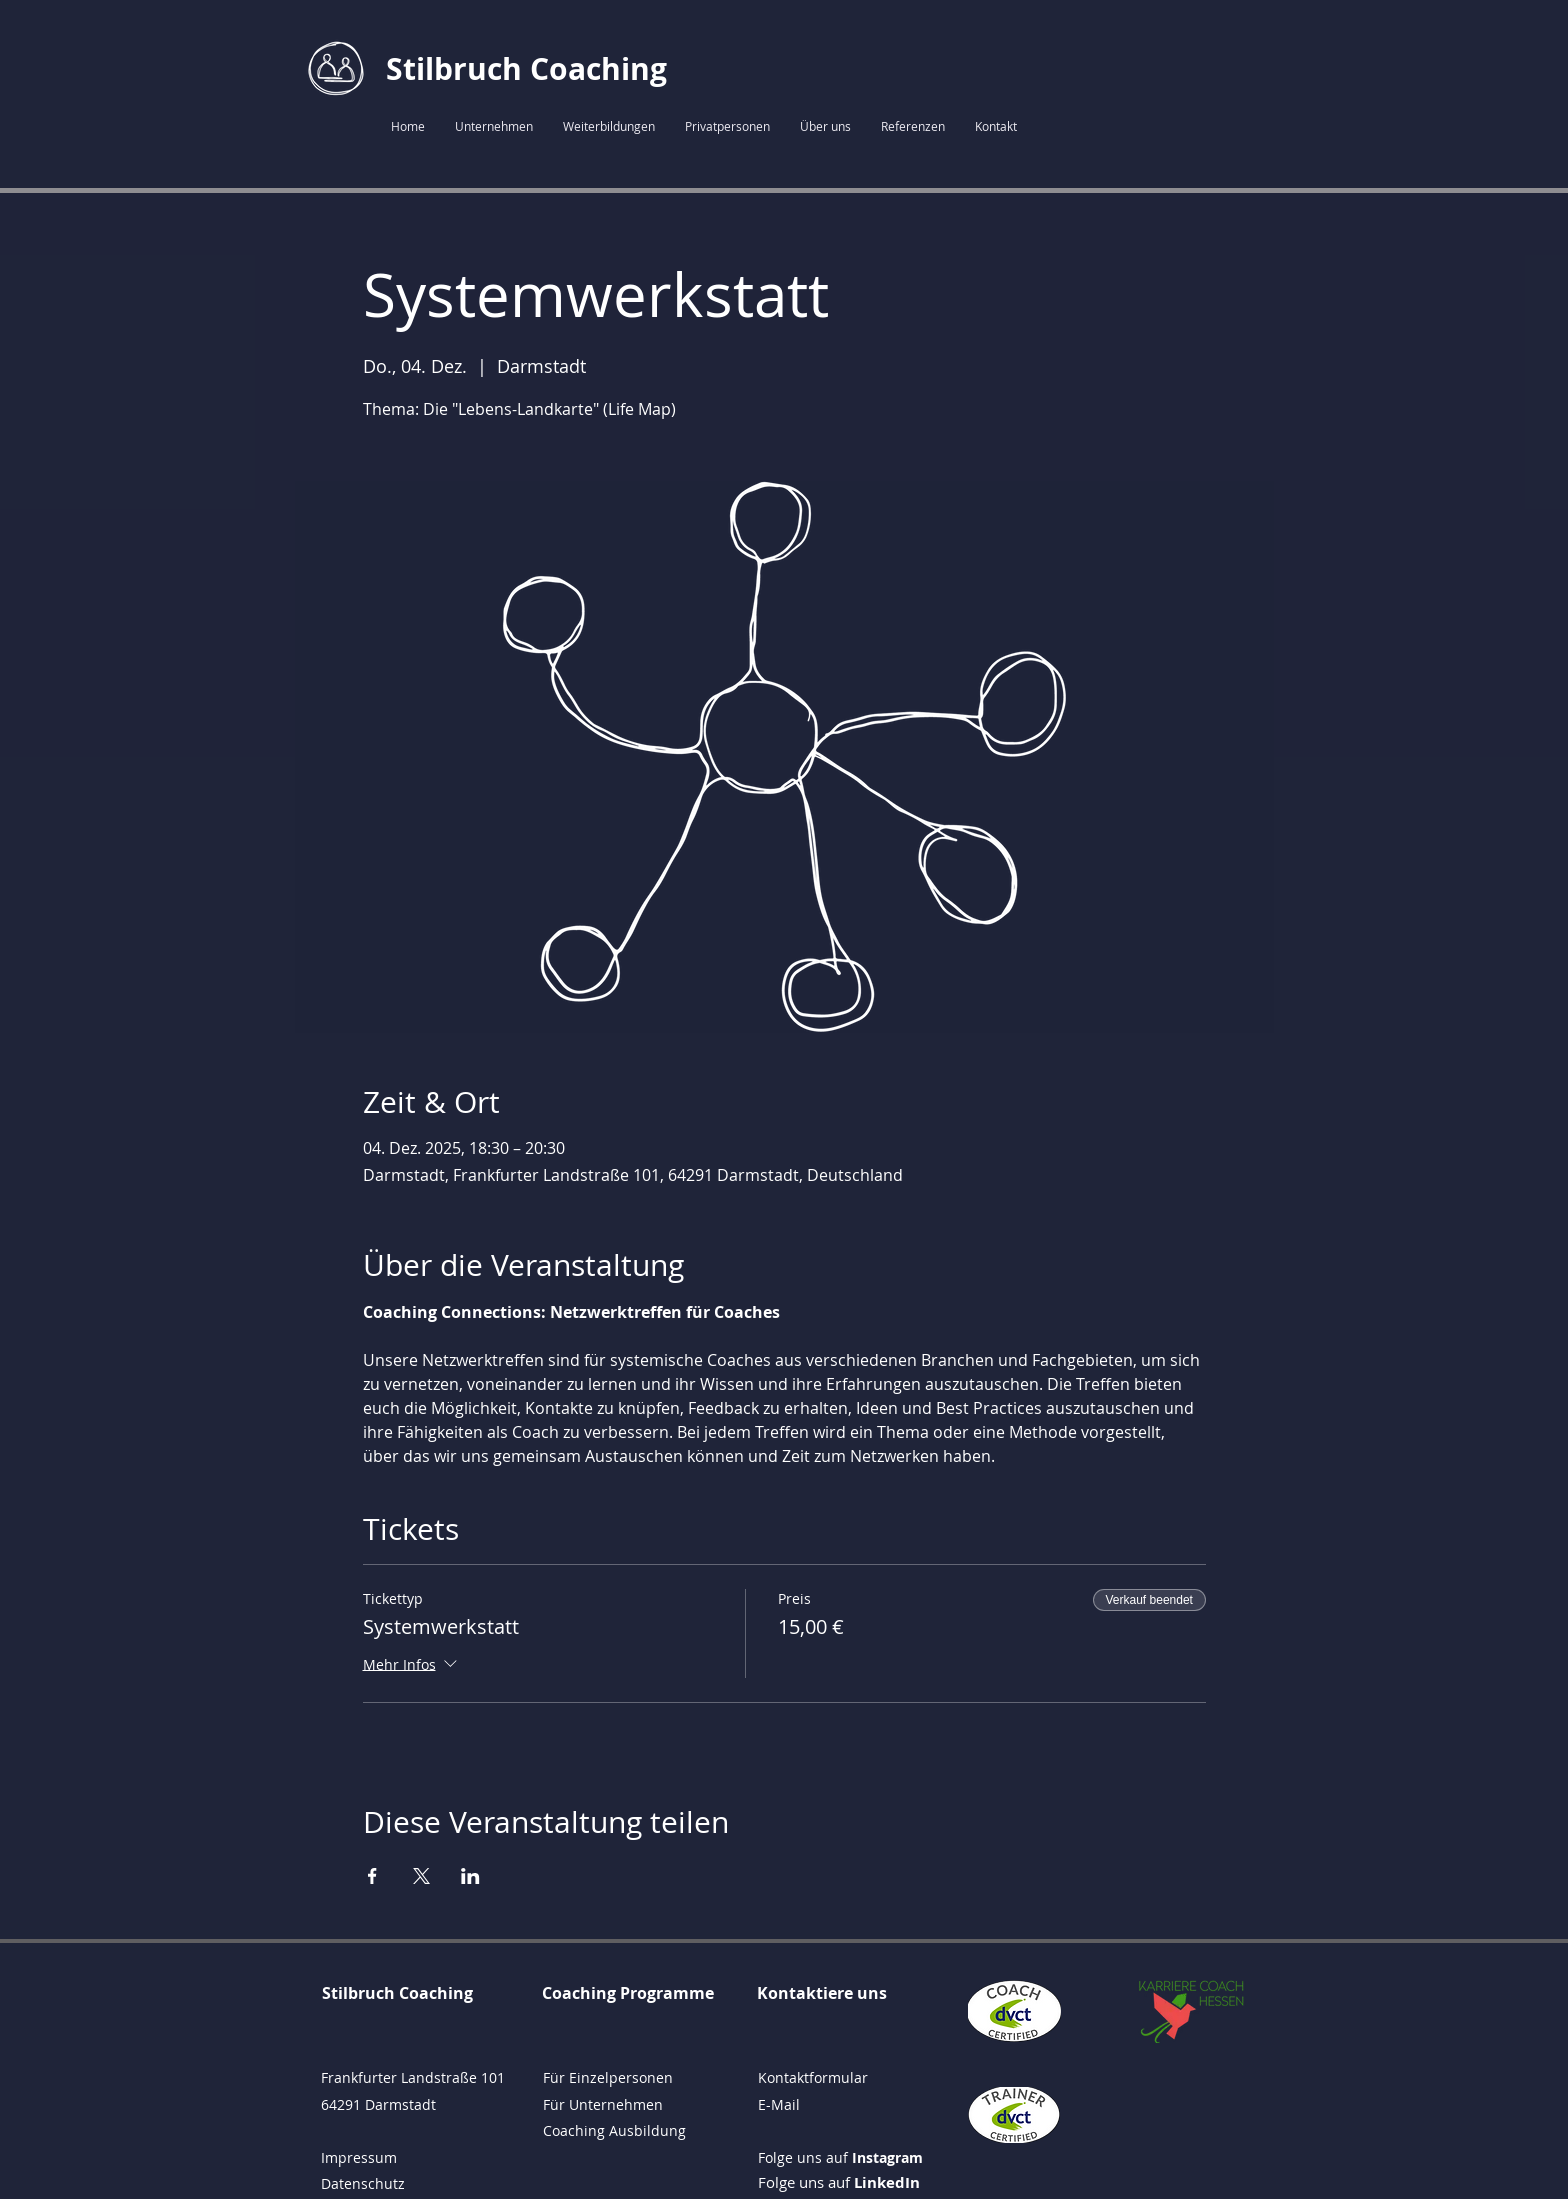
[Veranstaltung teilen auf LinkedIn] (470, 1876)
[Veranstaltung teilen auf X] (421, 1876)
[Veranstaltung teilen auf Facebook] (372, 1876)
